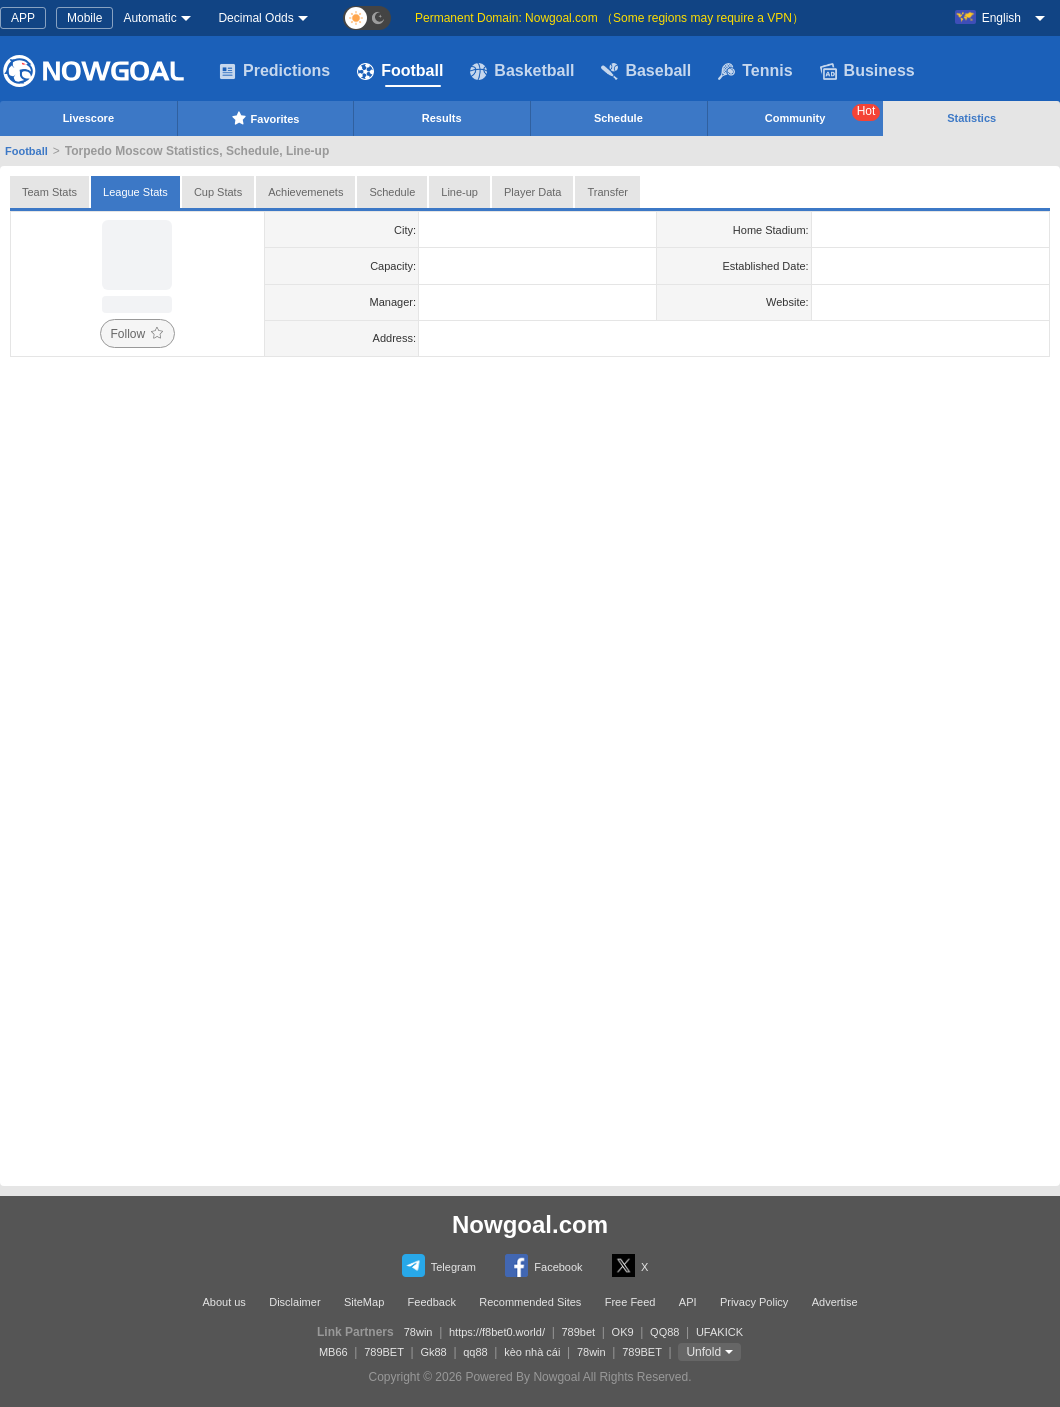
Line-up (459, 192)
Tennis (755, 71)
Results (442, 118)
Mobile (84, 18)
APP (23, 18)
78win (418, 1332)
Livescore (88, 118)
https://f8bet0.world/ (497, 1332)
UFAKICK (719, 1332)
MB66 (333, 1352)
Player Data (532, 192)
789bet (578, 1332)
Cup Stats (218, 192)
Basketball (522, 71)
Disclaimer (294, 1302)
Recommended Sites (530, 1302)
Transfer (607, 192)
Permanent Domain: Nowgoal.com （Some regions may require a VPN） (609, 18)
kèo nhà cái (532, 1352)
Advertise (835, 1302)
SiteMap (364, 1302)
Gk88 (433, 1352)
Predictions (274, 71)
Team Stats (49, 192)
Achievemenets (305, 192)
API (688, 1302)
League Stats (135, 192)
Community (823, 114)
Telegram (439, 1265)
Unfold (703, 1352)
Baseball (646, 71)
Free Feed (630, 1302)
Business (867, 71)
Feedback (432, 1302)
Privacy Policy (754, 1302)
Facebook (543, 1265)
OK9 (623, 1332)
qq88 (475, 1352)
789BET (384, 1352)
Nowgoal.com (530, 1224)
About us (223, 1302)
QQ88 (664, 1332)
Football (400, 71)
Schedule (618, 118)
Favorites (265, 118)
